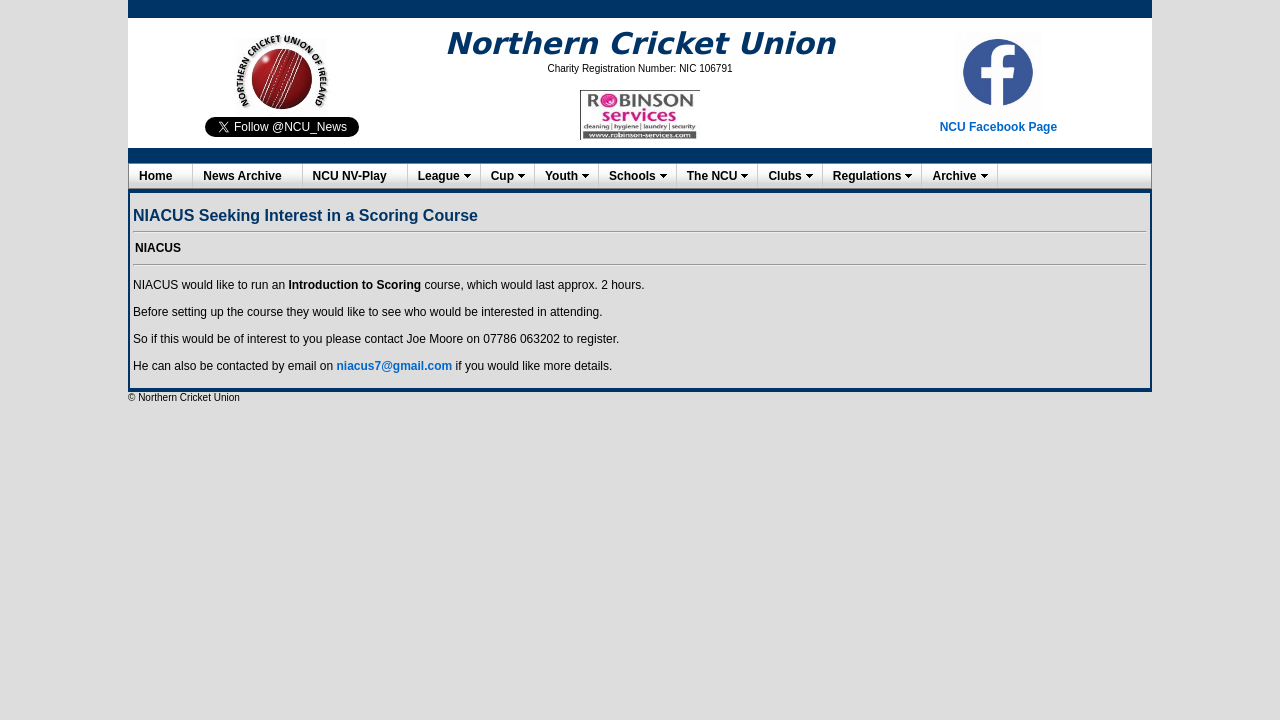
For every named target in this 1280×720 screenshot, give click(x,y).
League (439, 176)
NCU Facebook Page (998, 127)
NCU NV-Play (350, 176)
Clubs (784, 176)
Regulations (867, 176)
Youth (561, 176)
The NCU (712, 176)
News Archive (242, 176)
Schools (632, 176)
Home (155, 176)
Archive (954, 176)
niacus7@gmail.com (394, 366)
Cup (502, 176)
